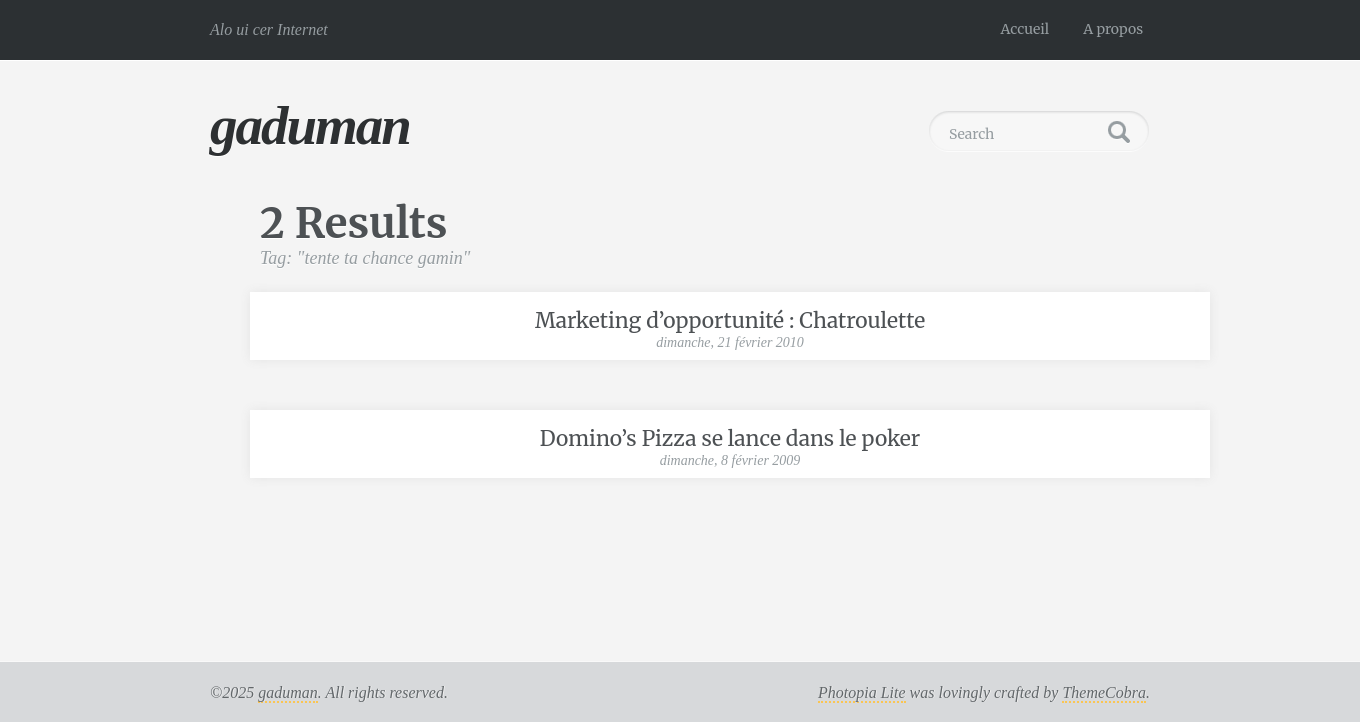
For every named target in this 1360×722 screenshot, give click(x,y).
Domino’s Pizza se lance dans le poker (730, 438)
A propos (1113, 29)
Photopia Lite (862, 692)
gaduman (310, 125)
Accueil (1025, 29)
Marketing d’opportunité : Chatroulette (730, 320)
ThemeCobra (1104, 692)
